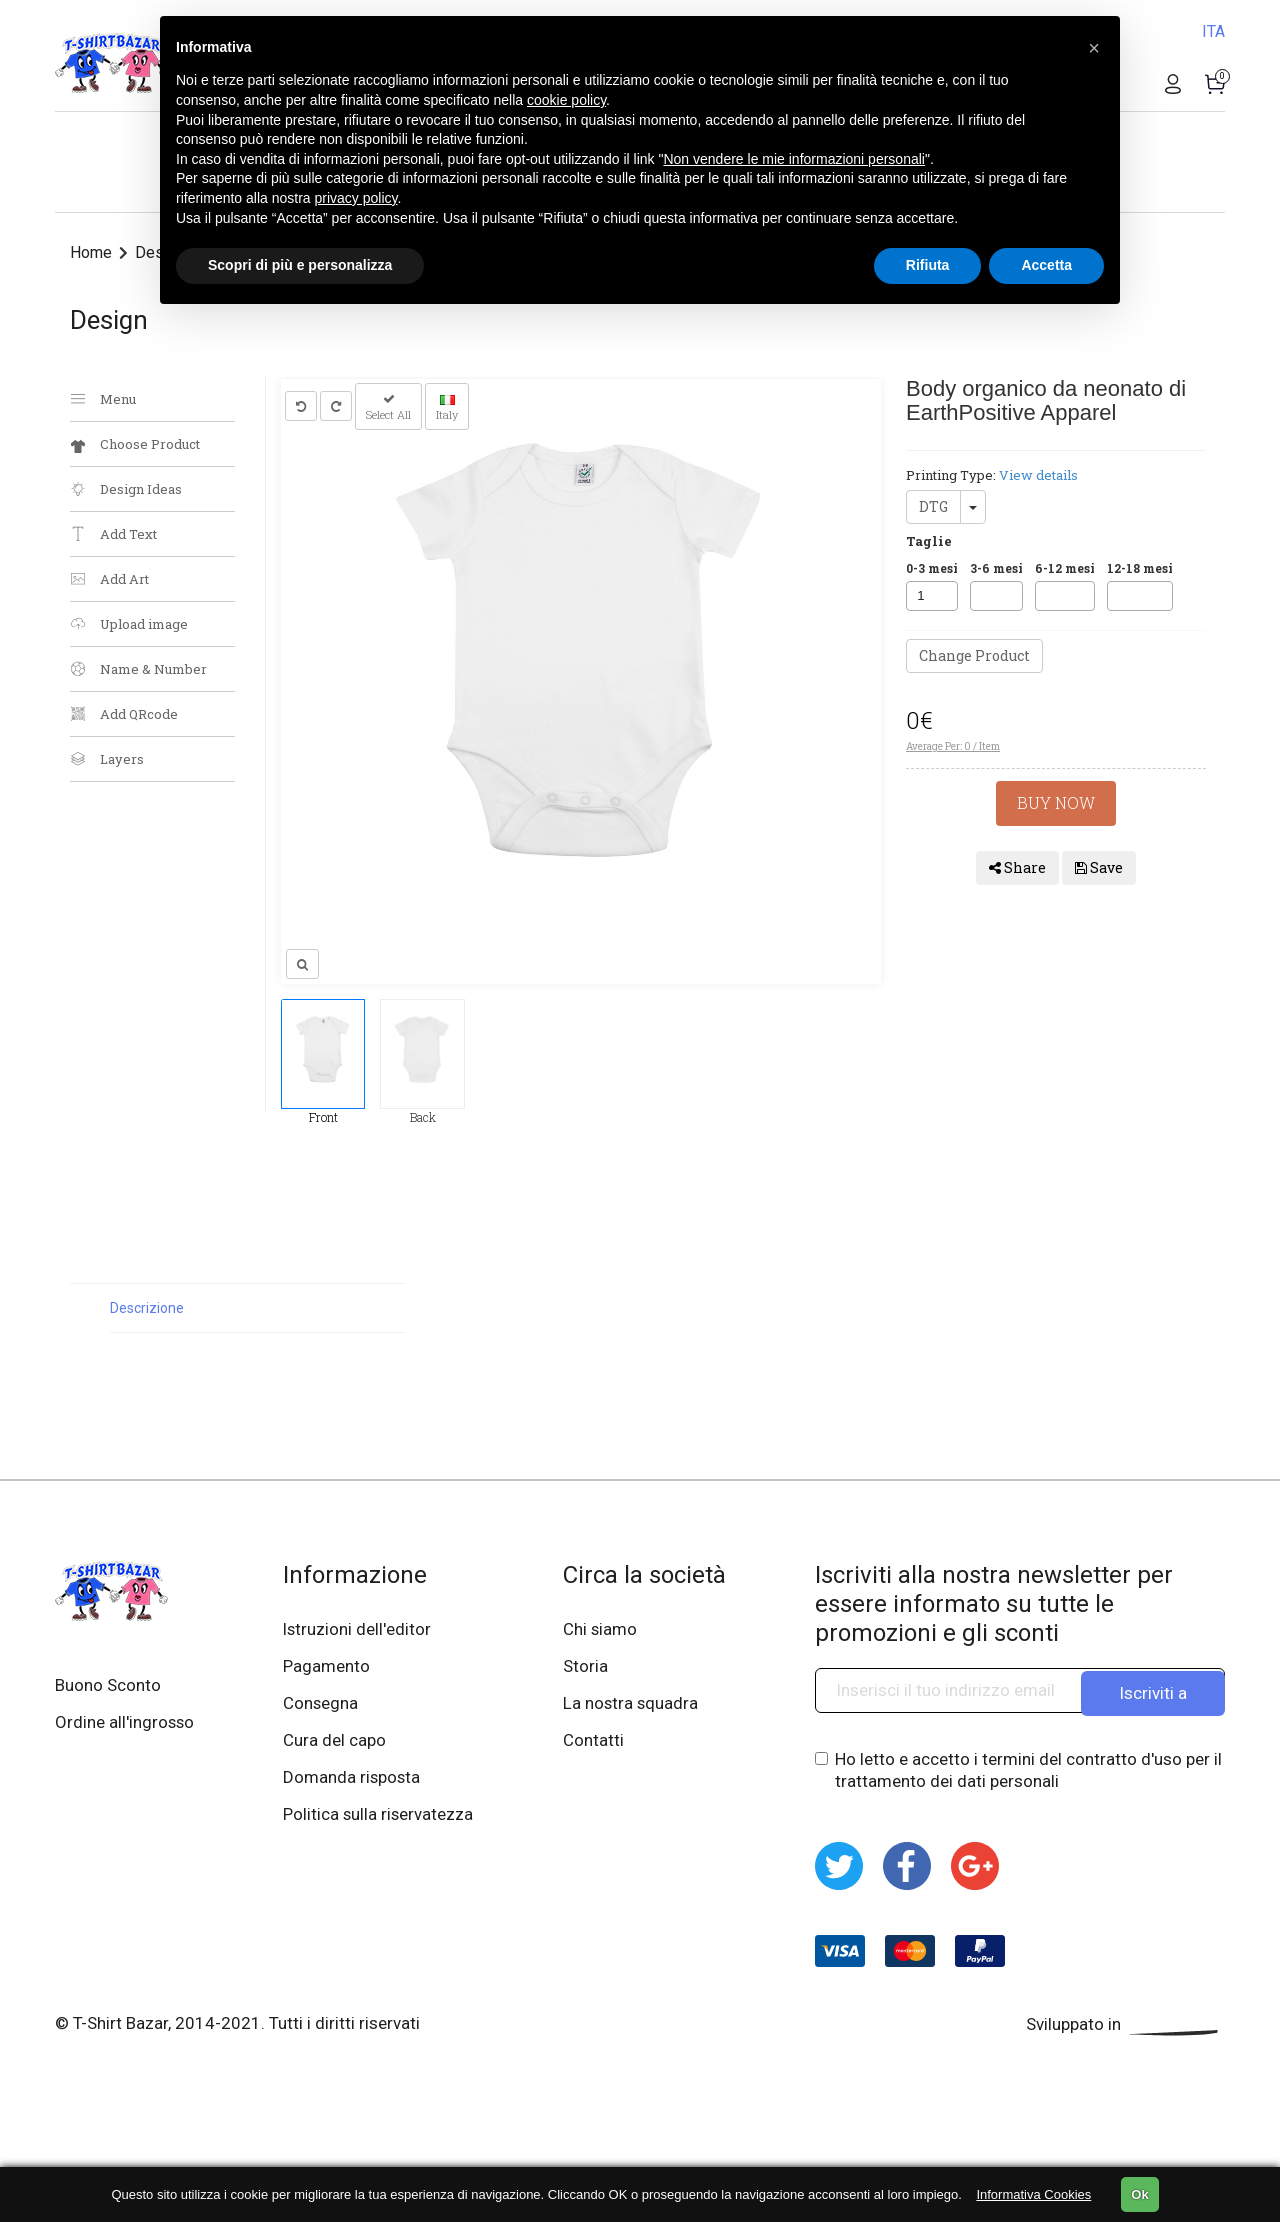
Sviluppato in (1125, 2024)
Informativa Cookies (1033, 2194)
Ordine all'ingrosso (125, 1723)
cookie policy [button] (566, 100)
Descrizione (147, 1308)
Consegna (322, 1705)
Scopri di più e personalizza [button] (300, 265)
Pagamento (327, 1667)
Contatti (594, 1743)
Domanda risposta (353, 1781)
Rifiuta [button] (928, 265)
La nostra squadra (632, 1705)
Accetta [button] (1046, 265)
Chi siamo (601, 1629)
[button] (1094, 48)
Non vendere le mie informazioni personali (793, 159)
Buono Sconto (108, 1685)
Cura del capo (335, 1743)
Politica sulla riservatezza (380, 1819)
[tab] (257, 1308)
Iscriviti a (1153, 1690)
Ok (1139, 2194)
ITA (1213, 31)
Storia (586, 1667)
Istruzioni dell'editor (359, 1629)
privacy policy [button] (356, 198)
